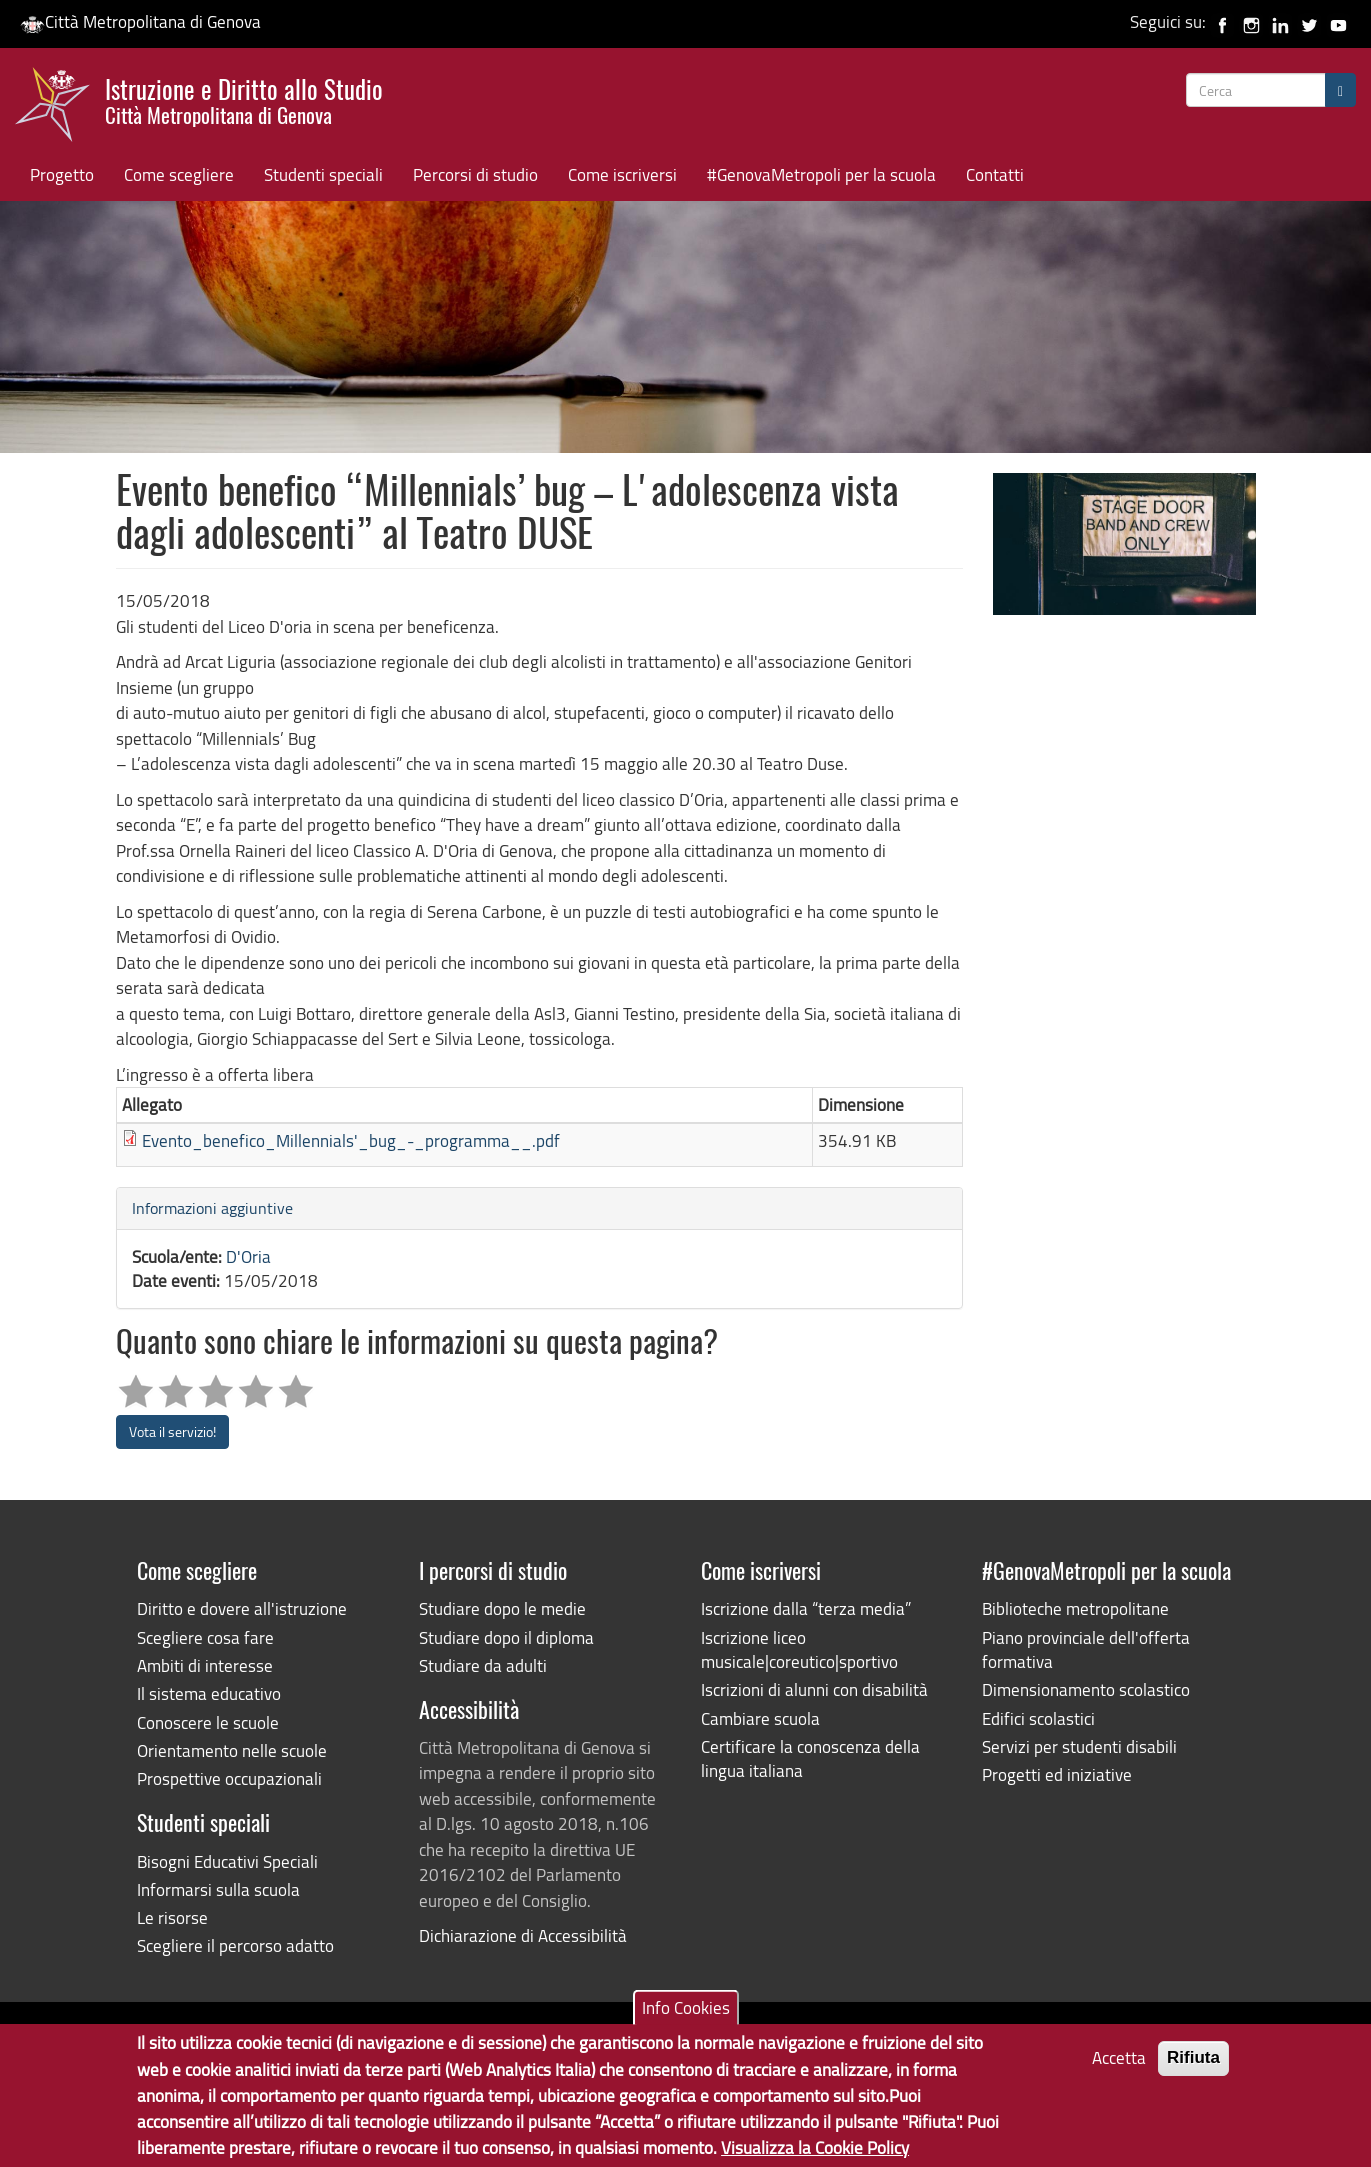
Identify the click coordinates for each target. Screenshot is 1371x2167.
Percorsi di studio (475, 174)
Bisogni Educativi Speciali (227, 1861)
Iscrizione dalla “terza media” (806, 1608)
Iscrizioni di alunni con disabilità (814, 1689)
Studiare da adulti (483, 1665)
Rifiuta (1193, 2064)
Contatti (995, 174)
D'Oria (248, 1256)
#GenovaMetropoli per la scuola (821, 174)
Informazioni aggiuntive (212, 1208)
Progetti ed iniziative (1057, 1774)
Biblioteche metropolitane (1075, 1608)
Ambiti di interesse (205, 1665)
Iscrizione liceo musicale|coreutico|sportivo (799, 1649)
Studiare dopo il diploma (506, 1637)
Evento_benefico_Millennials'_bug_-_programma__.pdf (351, 1140)
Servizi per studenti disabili (1079, 1746)
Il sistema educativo (209, 1693)
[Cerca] (1340, 90)
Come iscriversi (622, 174)
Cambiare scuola (760, 1718)
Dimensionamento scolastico (1086, 1689)
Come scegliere (179, 174)
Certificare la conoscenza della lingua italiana (810, 1758)
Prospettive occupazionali (229, 1778)
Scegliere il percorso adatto (235, 1945)
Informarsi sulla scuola (218, 1889)
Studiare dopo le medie (502, 1608)
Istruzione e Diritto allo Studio (244, 99)
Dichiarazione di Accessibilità (523, 1935)
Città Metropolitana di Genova (140, 21)
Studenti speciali (323, 174)
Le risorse (172, 1917)
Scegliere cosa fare (205, 1637)
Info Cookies (686, 2014)
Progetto (62, 174)
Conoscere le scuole (208, 1722)
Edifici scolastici (1038, 1718)
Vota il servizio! (172, 1431)
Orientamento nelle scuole (232, 1750)
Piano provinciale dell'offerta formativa (1086, 1649)
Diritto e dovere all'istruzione (242, 1608)
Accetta (1119, 2064)
